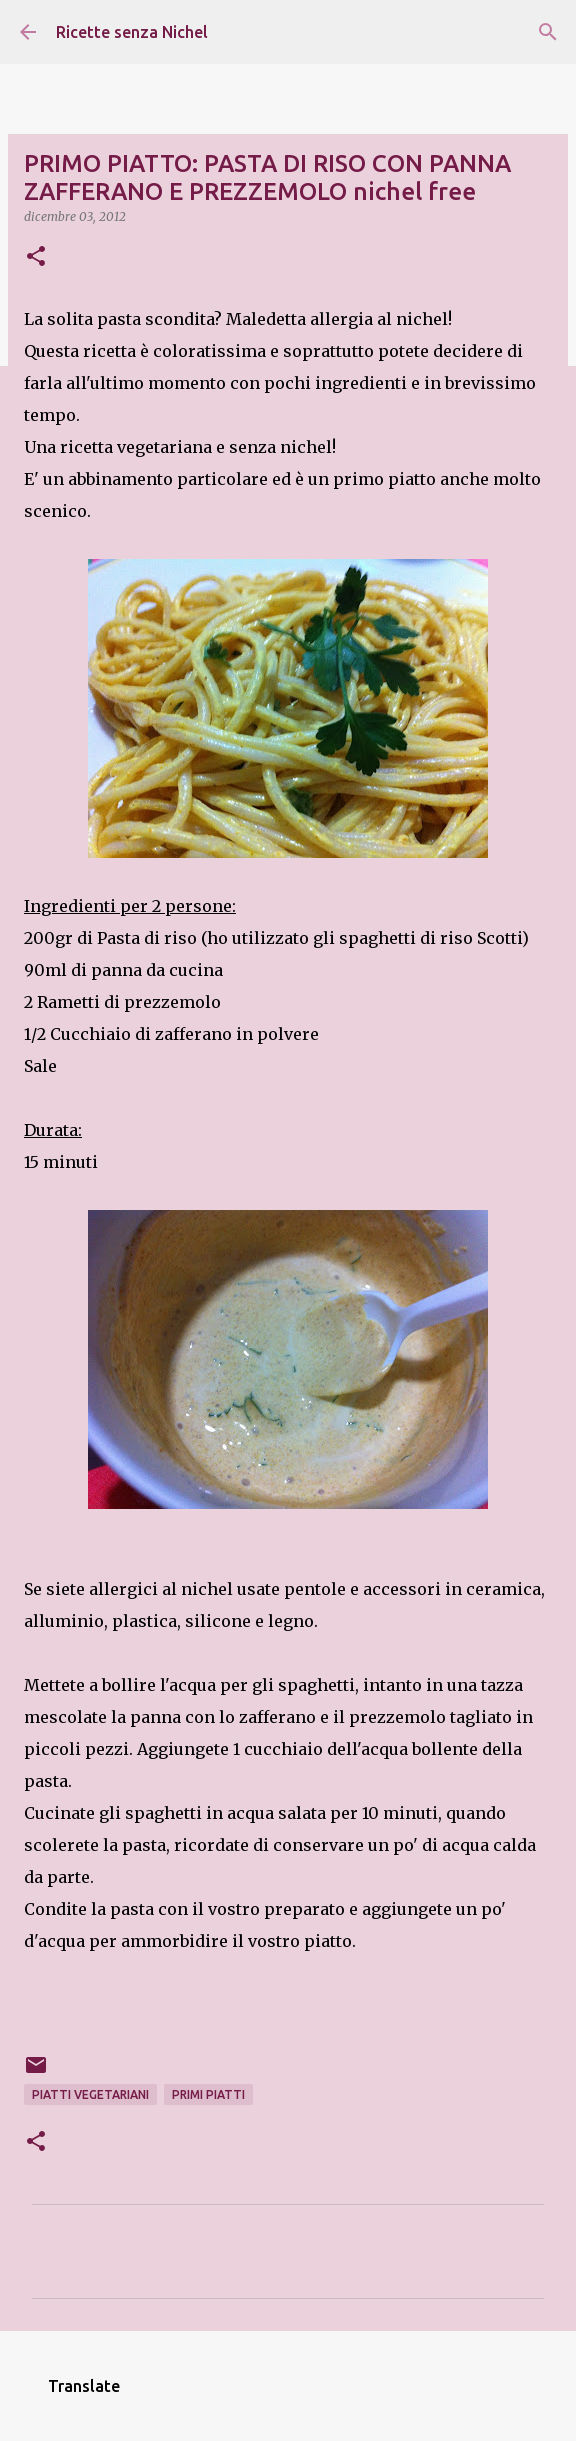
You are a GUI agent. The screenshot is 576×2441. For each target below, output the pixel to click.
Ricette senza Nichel (132, 32)
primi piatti (208, 2094)
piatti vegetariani (90, 2094)
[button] (36, 257)
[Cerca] (548, 32)
